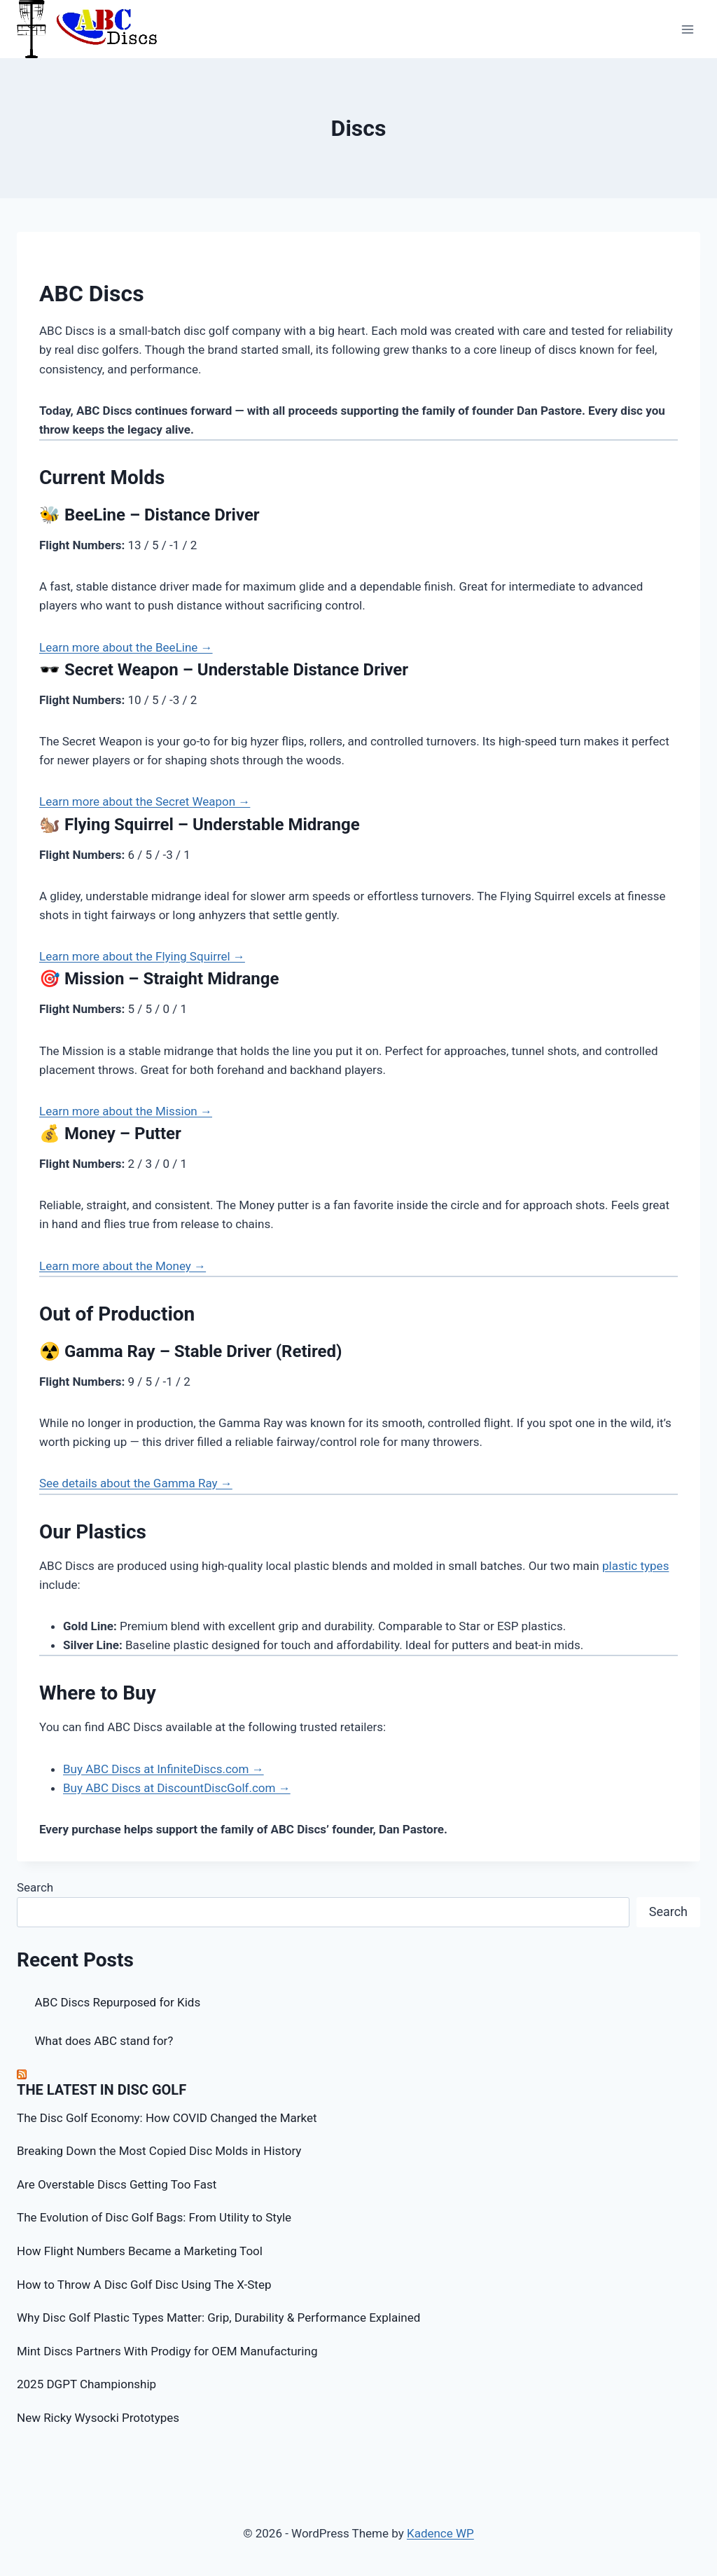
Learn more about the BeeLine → (126, 647)
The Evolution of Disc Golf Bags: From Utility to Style (154, 2217)
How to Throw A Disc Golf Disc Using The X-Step (144, 2285)
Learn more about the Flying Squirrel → (142, 956)
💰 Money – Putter (110, 1133)
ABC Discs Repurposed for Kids (118, 2002)
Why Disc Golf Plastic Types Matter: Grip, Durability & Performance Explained (218, 2317)
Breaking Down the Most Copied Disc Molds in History (159, 2151)
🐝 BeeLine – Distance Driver (149, 515)
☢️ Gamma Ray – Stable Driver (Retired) (190, 1351)
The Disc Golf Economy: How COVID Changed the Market (167, 2118)
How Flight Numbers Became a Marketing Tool (140, 2251)
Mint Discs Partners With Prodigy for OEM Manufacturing (167, 2351)
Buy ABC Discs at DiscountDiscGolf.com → (177, 1788)
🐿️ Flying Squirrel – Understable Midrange (199, 824)
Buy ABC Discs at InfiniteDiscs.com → (163, 1769)
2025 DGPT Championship (86, 2384)
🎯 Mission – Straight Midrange (159, 979)
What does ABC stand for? (104, 2041)
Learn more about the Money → (122, 1266)
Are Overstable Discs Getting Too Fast (116, 2184)
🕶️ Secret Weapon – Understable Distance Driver (223, 670)
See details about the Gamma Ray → (135, 1483)
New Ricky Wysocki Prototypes (98, 2418)
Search (35, 1887)
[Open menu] (687, 29)
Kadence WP (440, 2533)
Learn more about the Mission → (125, 1111)
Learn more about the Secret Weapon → (144, 801)
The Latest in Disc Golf (101, 2089)
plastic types (635, 1566)
